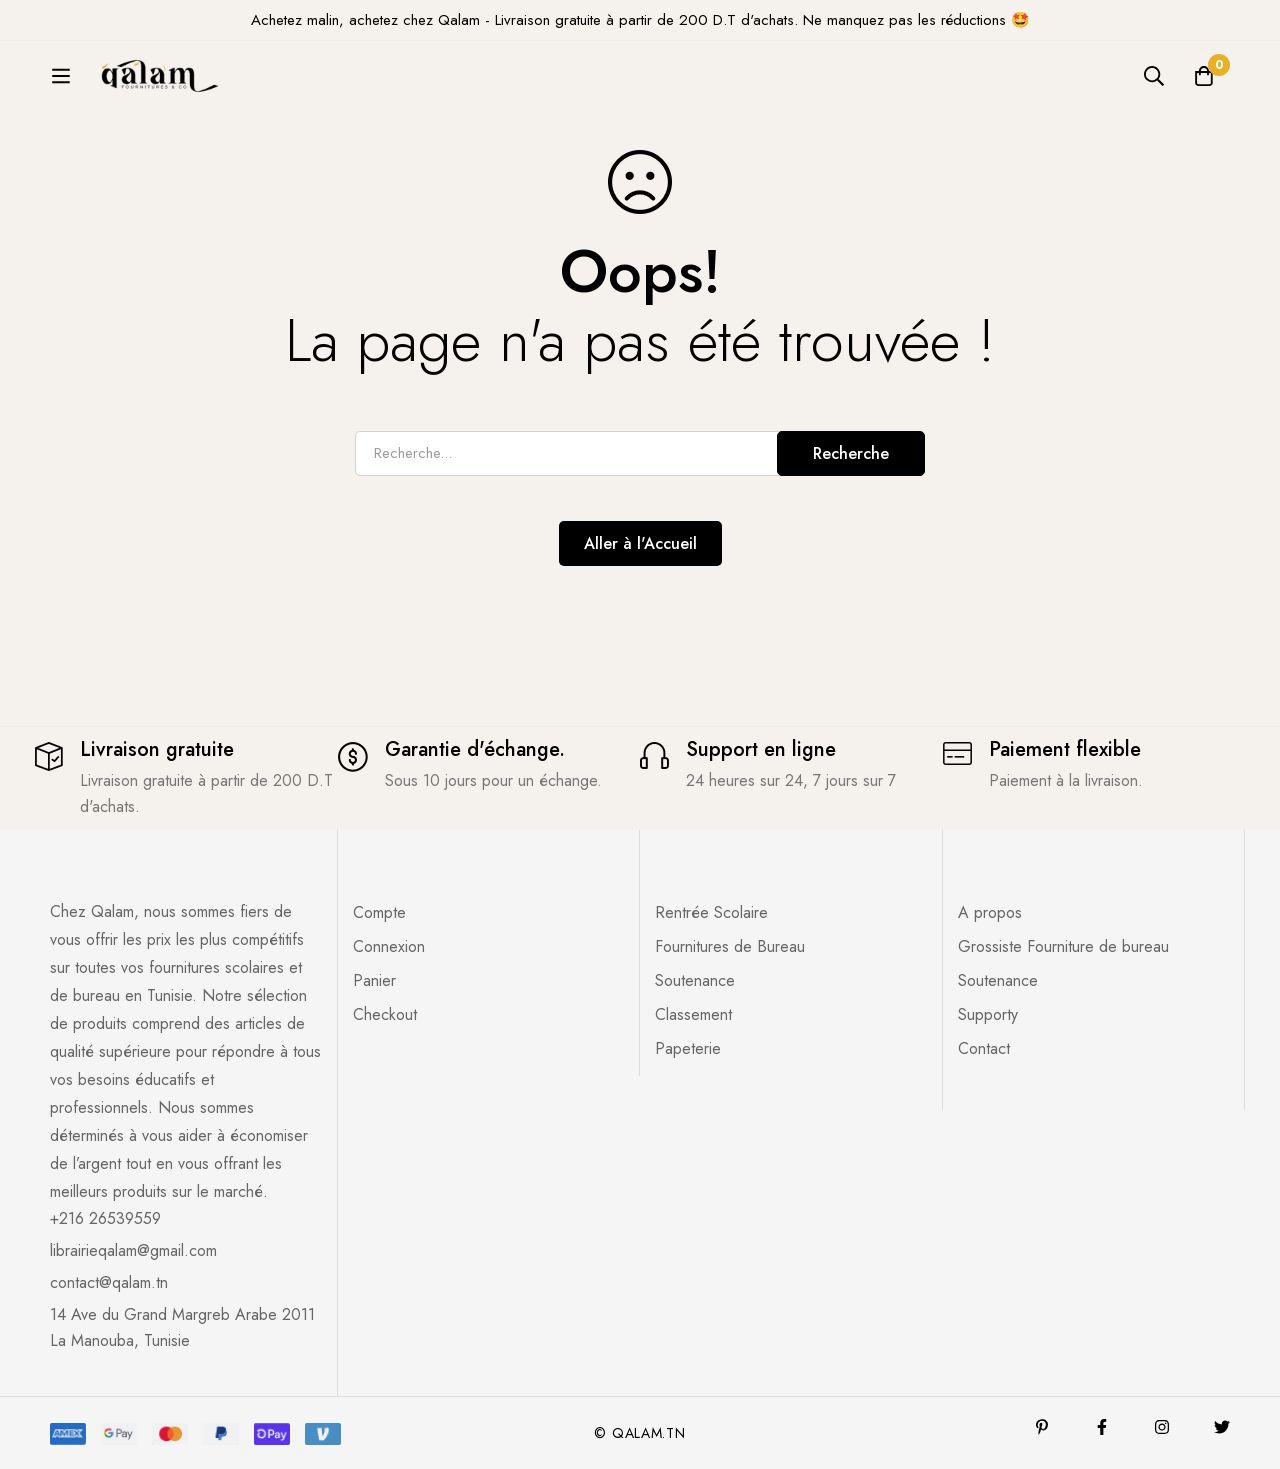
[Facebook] (1102, 1427)
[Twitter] (1222, 1427)
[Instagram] (1162, 1427)
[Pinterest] (1042, 1427)
